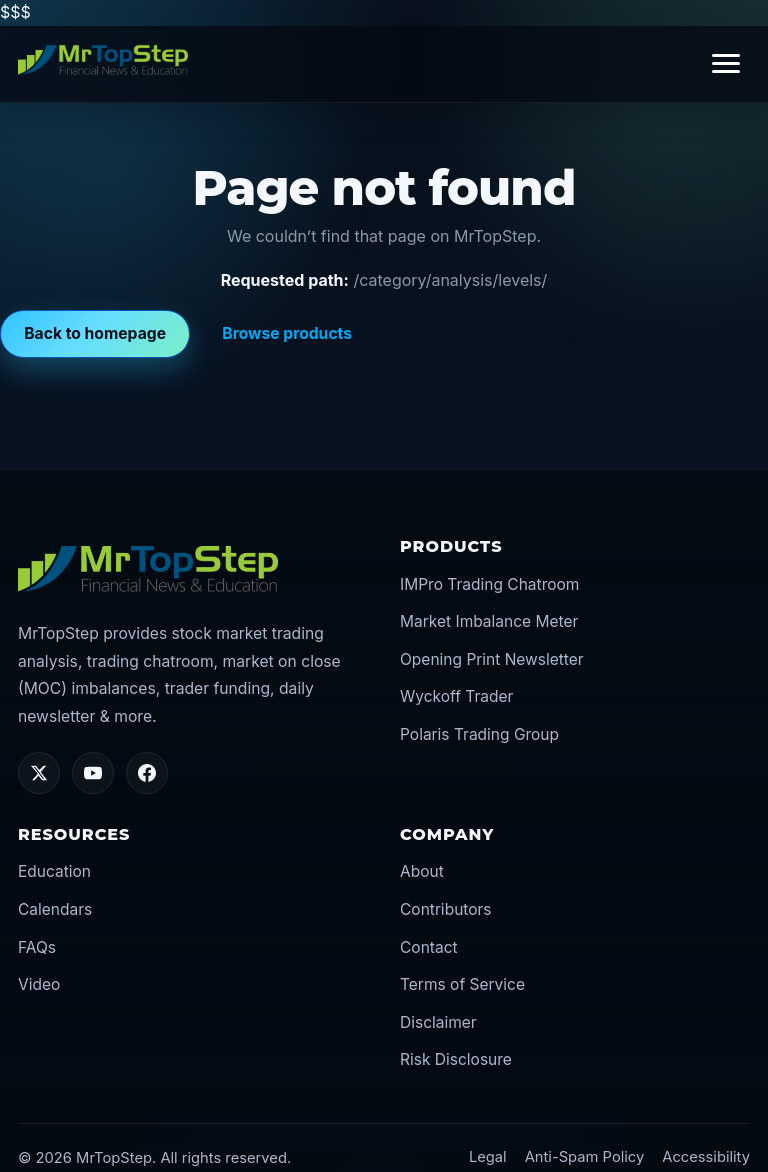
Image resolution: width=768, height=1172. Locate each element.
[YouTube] (93, 773)
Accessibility (706, 1157)
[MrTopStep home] (103, 60)
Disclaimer (438, 1022)
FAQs (37, 947)
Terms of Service (462, 984)
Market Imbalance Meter (489, 621)
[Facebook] (147, 773)
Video (39, 984)
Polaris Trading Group (479, 734)
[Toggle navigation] (726, 63)
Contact (429, 947)
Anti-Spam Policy (585, 1157)
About (422, 871)
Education (54, 871)
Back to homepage (95, 333)
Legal (488, 1157)
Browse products (287, 333)
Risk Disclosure (456, 1059)
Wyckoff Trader (456, 696)
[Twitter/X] (39, 773)
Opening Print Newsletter (492, 659)
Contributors (446, 909)
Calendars (55, 909)
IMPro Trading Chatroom (489, 584)
